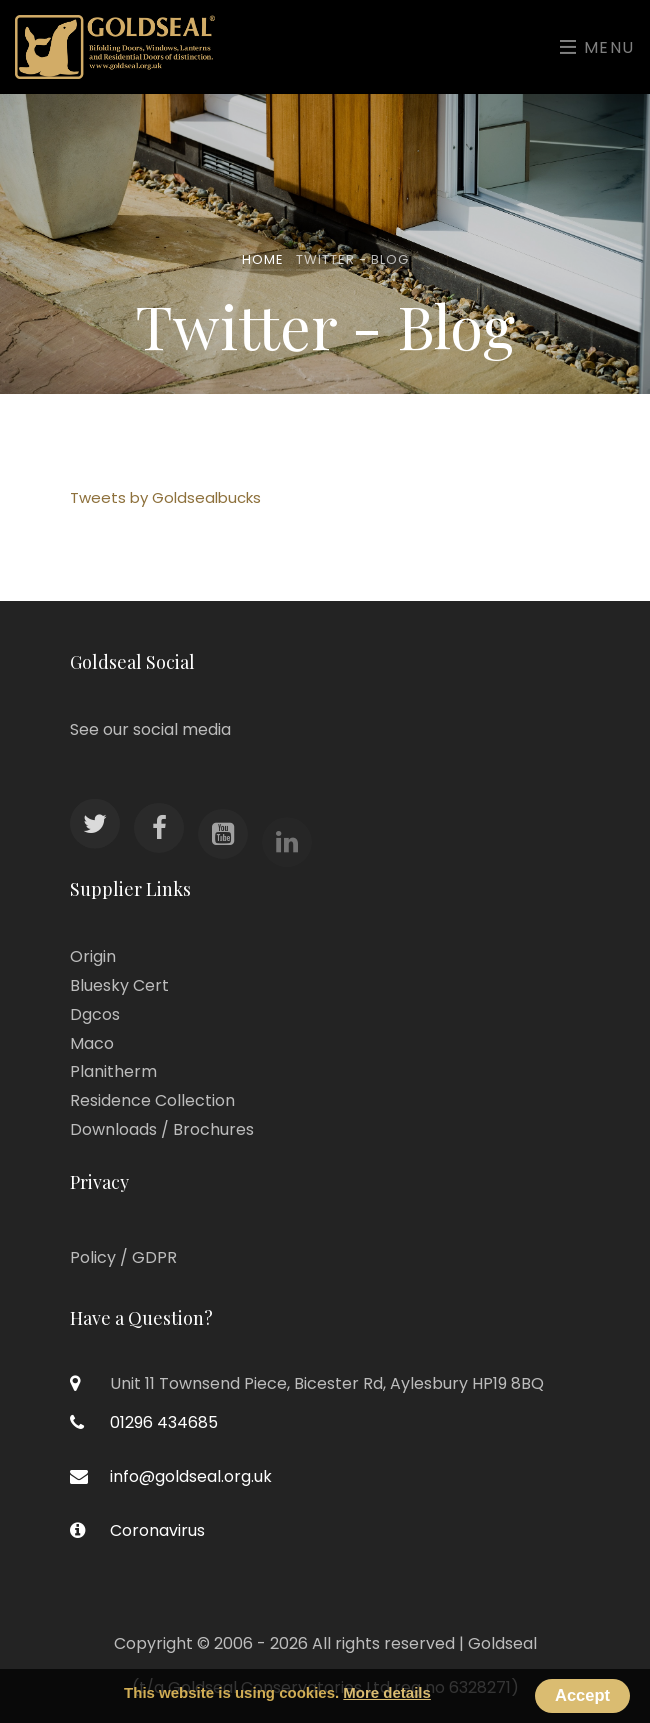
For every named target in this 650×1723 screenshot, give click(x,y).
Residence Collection (152, 1100)
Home (263, 259)
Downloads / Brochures (162, 1129)
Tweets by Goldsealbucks (165, 497)
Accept (582, 1695)
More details (387, 1692)
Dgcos (95, 1014)
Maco (92, 1043)
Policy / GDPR (123, 1257)
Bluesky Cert (119, 985)
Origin (93, 956)
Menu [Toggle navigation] (597, 47)
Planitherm (113, 1071)
